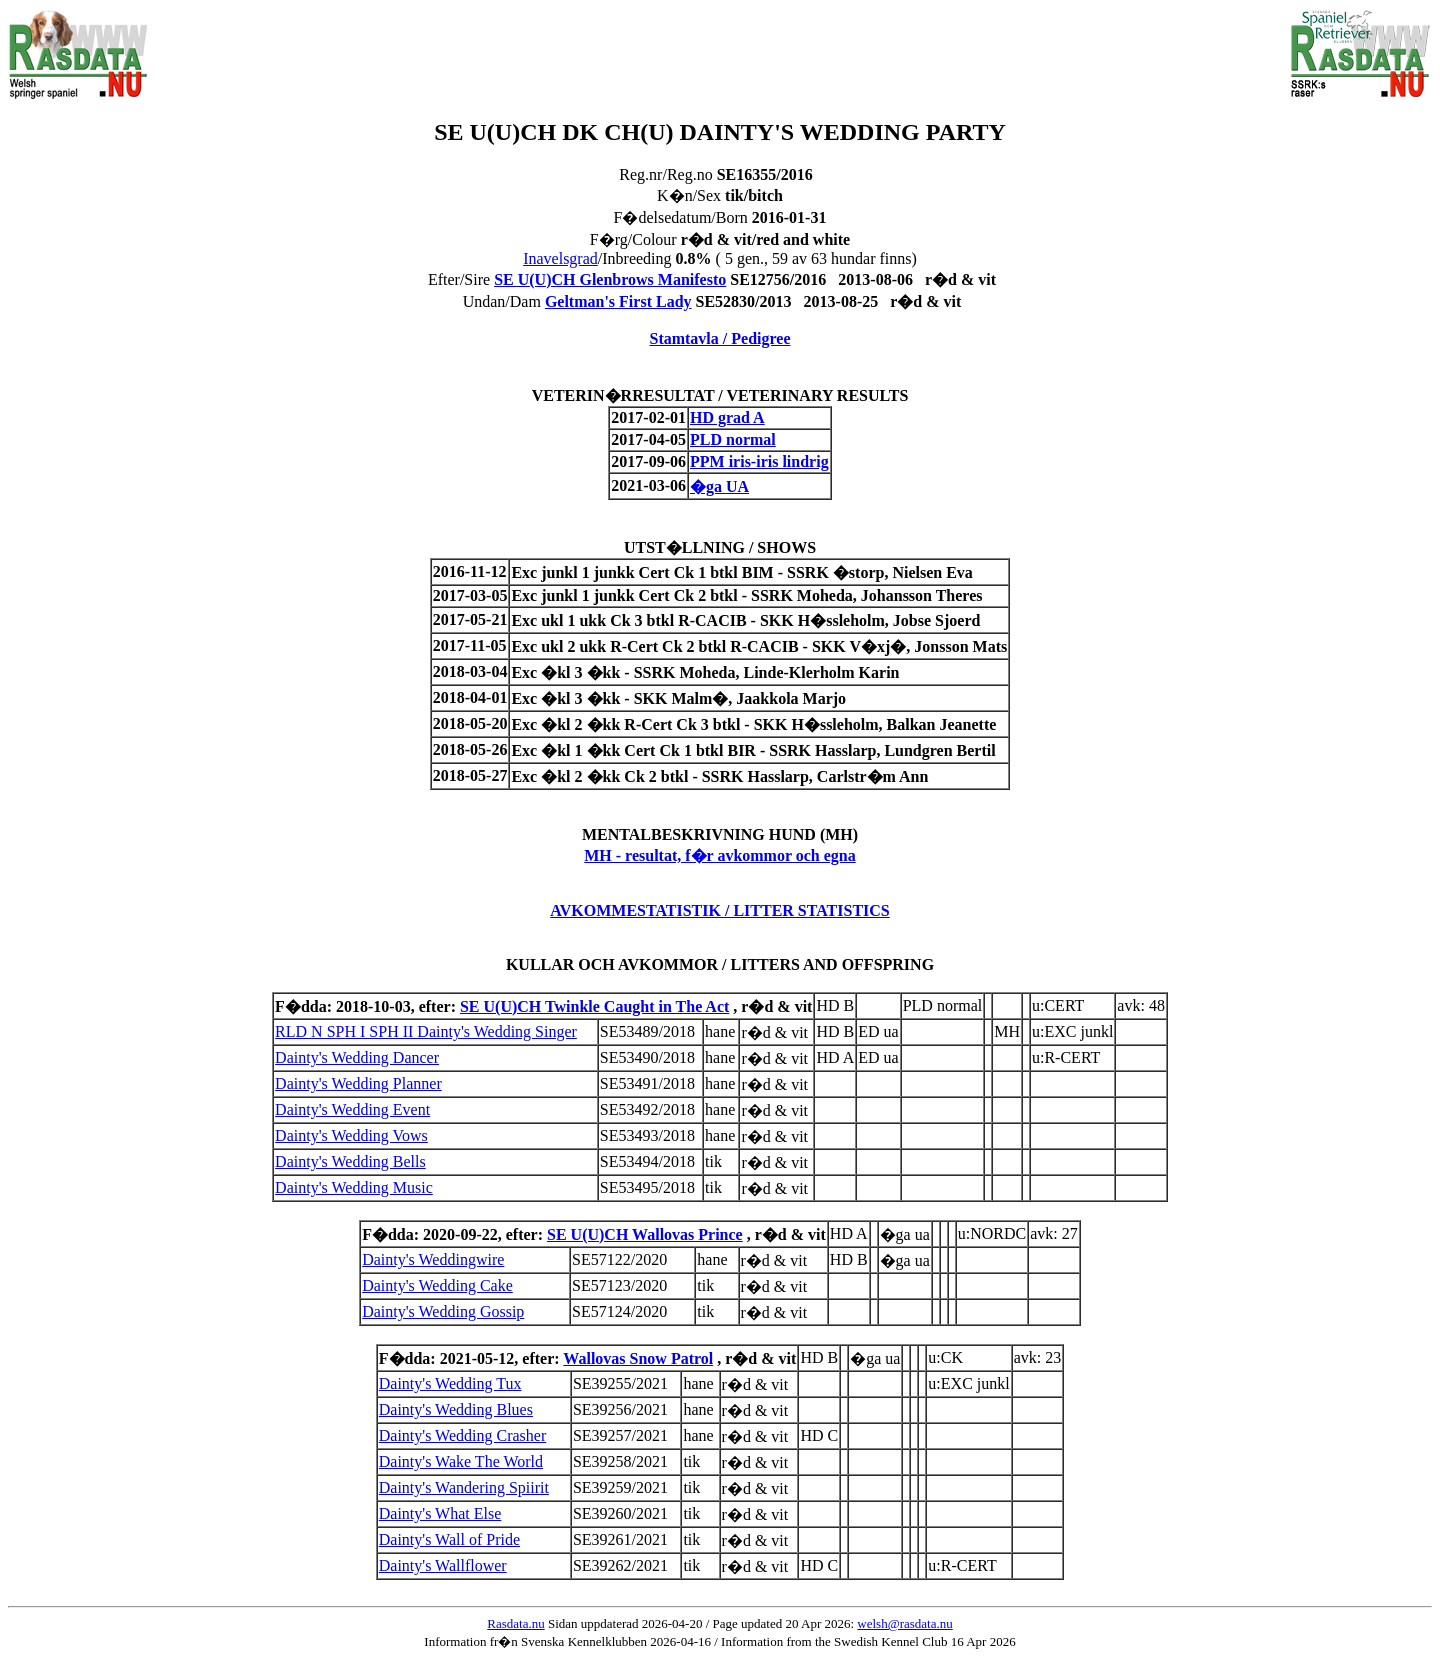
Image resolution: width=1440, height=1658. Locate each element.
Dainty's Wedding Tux (450, 1383)
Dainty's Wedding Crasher (463, 1435)
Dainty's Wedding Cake (437, 1285)
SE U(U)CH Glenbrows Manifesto (610, 279)
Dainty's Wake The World (461, 1461)
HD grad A (727, 417)
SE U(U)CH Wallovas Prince (645, 1234)
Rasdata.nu (515, 1623)
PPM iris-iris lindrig (759, 461)
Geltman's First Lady (618, 301)
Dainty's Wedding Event (352, 1109)
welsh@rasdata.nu (904, 1623)
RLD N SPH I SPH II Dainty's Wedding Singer (426, 1031)
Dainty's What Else (440, 1513)
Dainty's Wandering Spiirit (464, 1487)
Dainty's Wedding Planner (358, 1083)
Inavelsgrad (560, 258)
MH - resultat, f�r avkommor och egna (720, 855)
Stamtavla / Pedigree (719, 338)
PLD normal (733, 439)
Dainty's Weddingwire (433, 1259)
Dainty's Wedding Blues (456, 1409)
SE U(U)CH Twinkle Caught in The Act (594, 1006)
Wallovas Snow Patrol (638, 1358)
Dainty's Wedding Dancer (357, 1057)
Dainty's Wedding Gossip (443, 1311)
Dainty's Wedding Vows (351, 1135)
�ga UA (719, 486)
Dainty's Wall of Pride (449, 1539)
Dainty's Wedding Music (354, 1187)
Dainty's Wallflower (443, 1565)
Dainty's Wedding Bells (350, 1161)
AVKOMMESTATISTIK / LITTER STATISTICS (720, 910)
